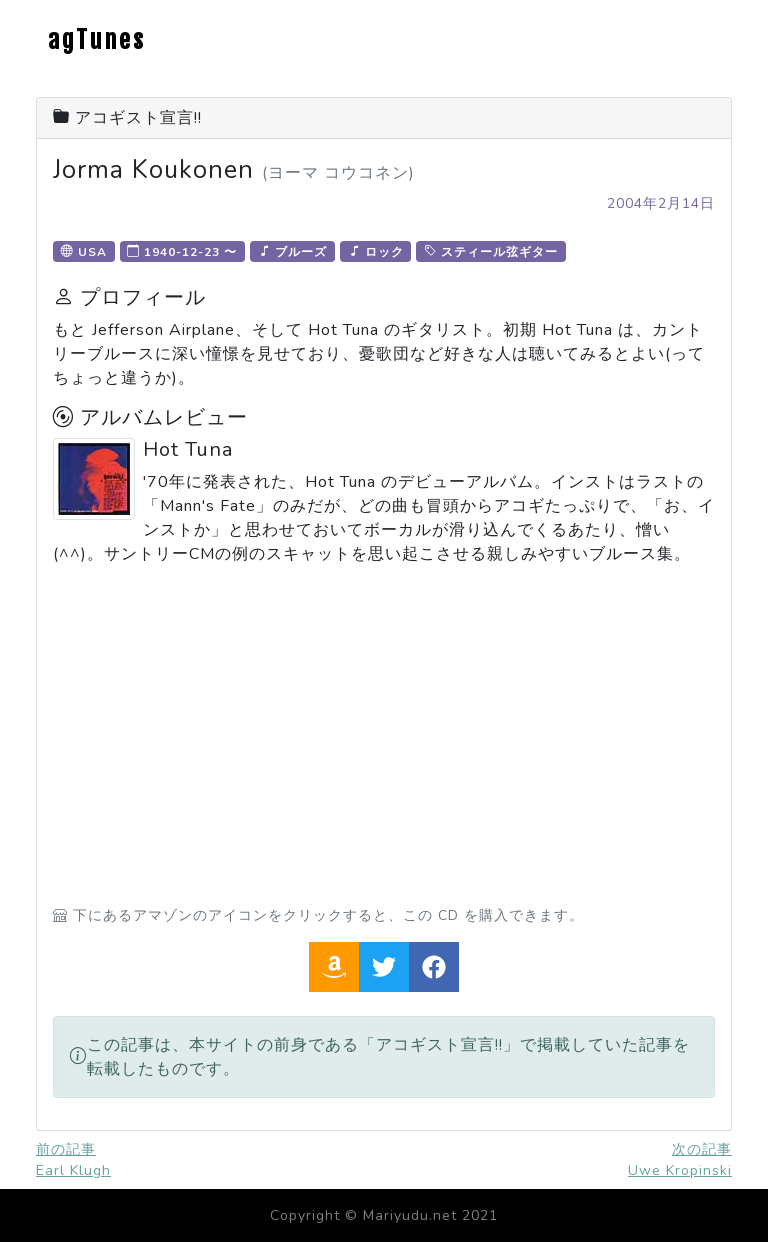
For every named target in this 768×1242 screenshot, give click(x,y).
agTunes (97, 40)
